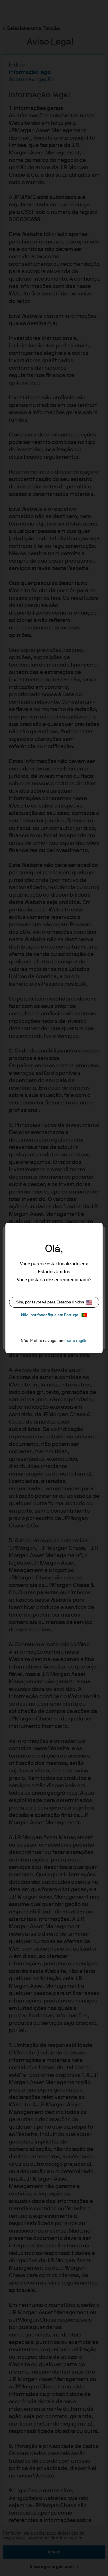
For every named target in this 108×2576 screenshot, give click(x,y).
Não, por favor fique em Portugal (54, 1315)
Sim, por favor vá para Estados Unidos (54, 1302)
